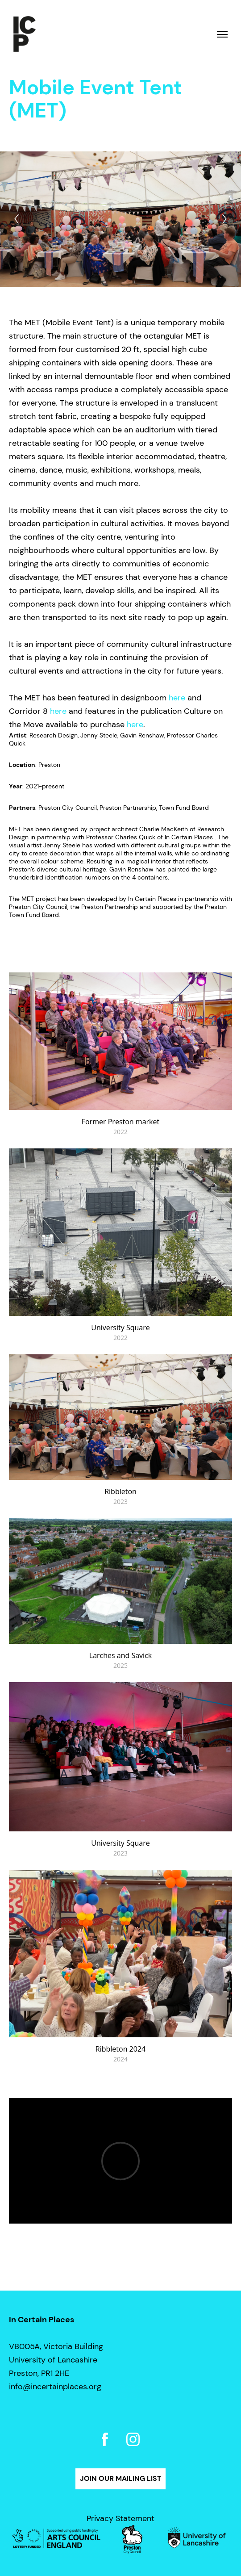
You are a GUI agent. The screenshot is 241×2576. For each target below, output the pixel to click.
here (177, 697)
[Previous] (16, 219)
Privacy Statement (120, 2518)
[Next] (224, 219)
